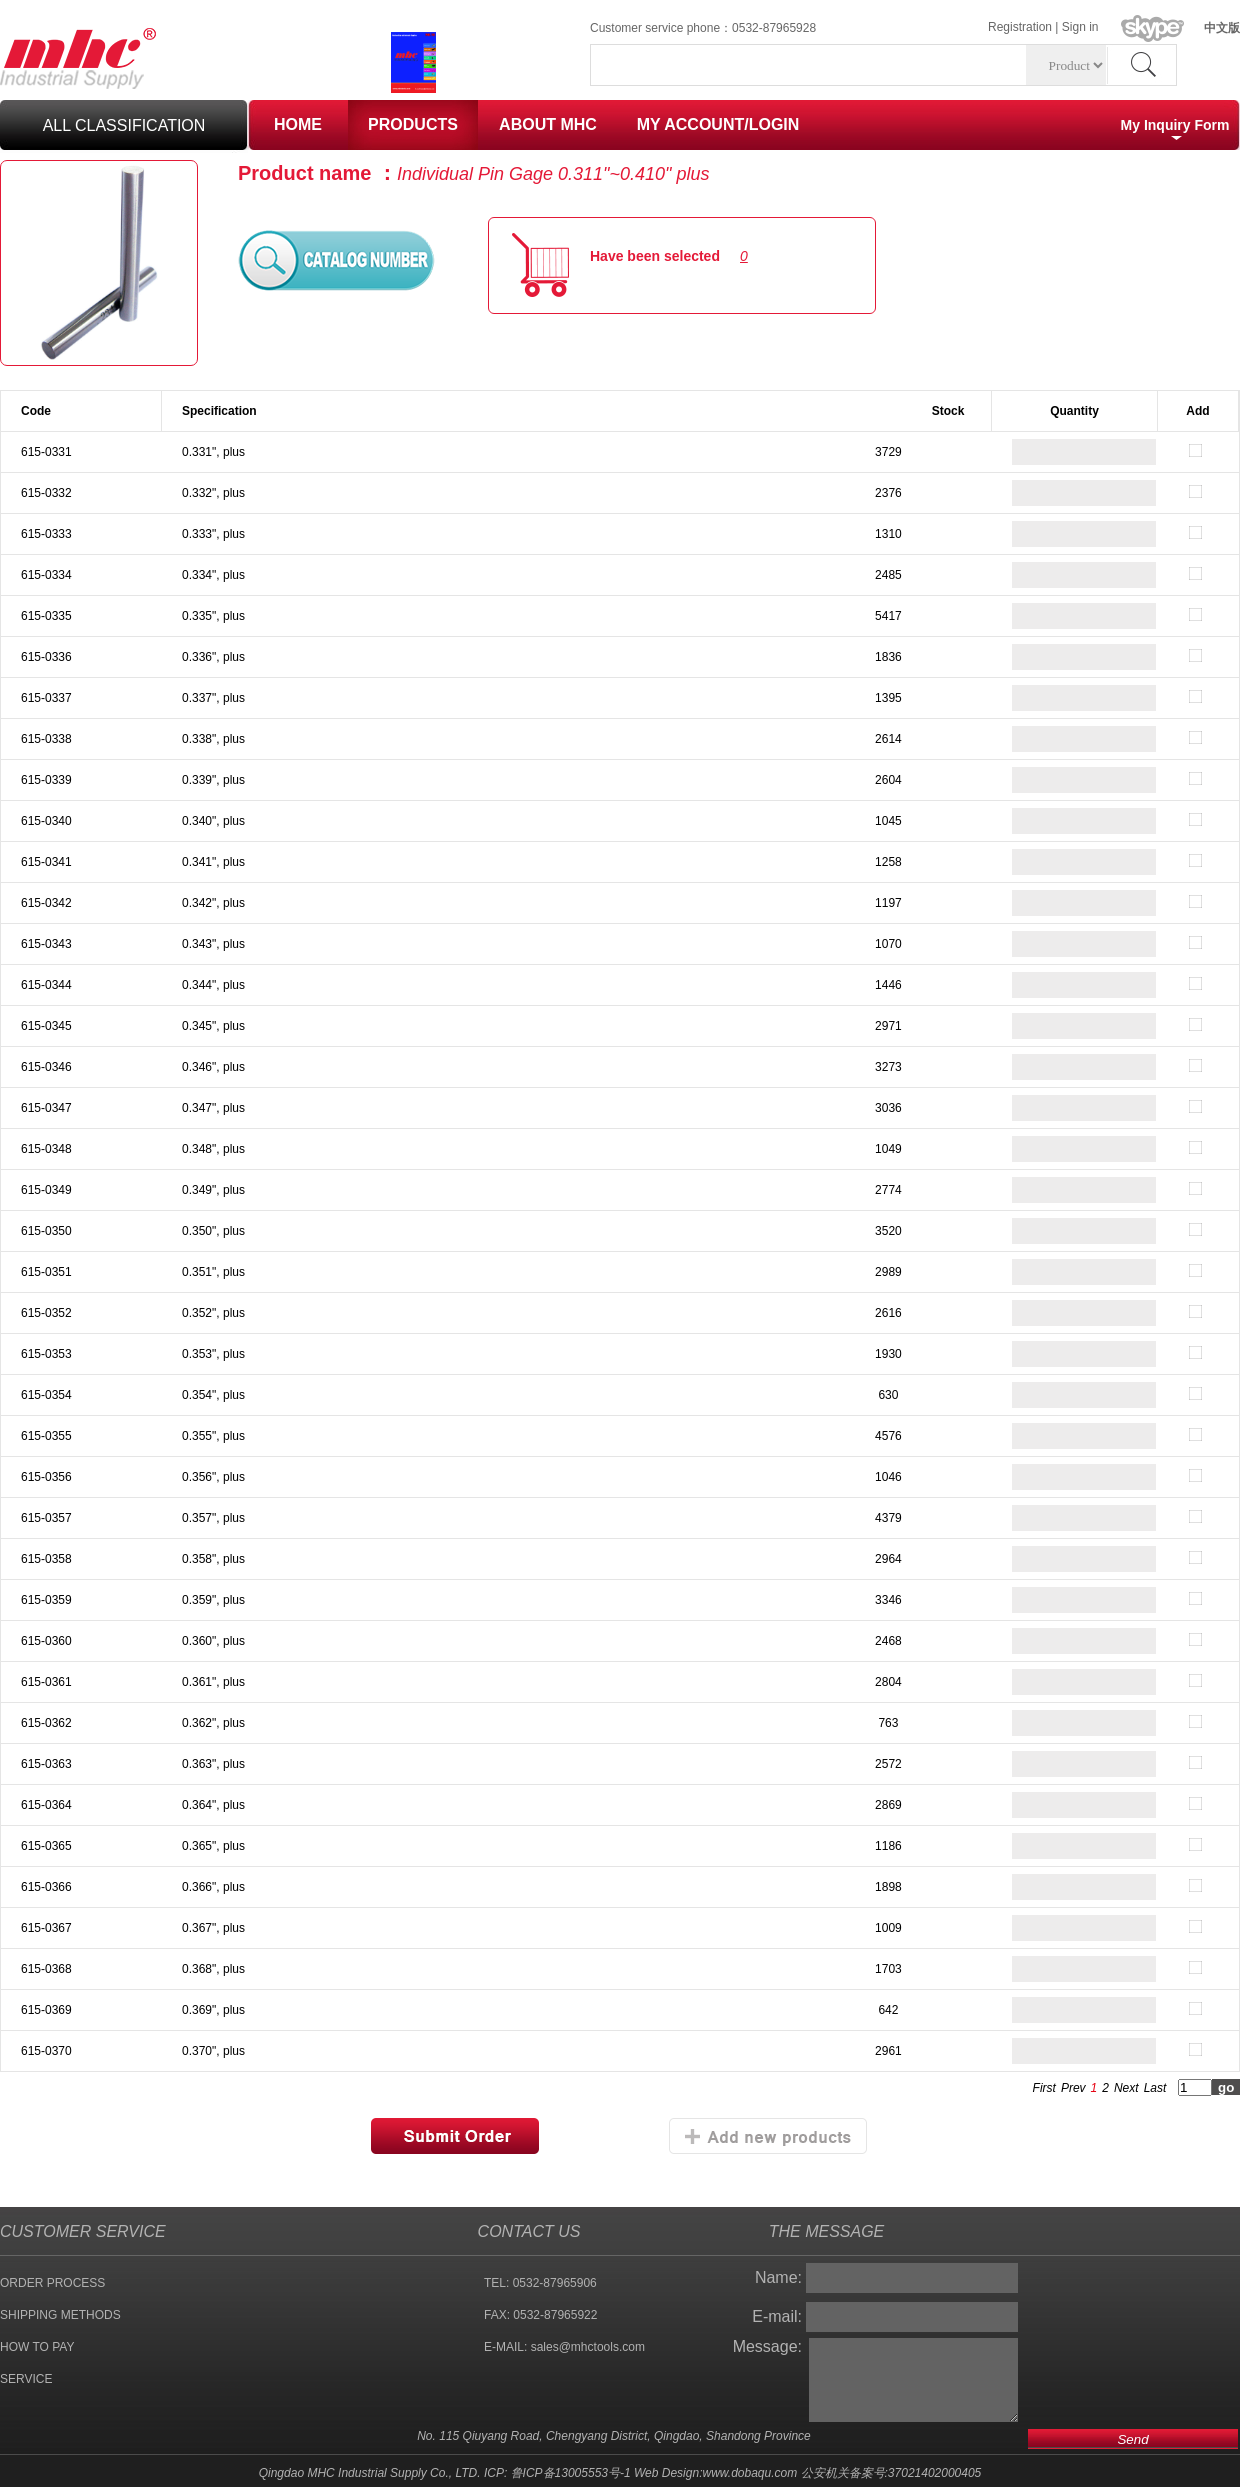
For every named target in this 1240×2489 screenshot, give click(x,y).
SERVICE (26, 2379)
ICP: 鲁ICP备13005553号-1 (557, 2473)
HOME (298, 124)
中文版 (1222, 28)
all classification (124, 125)
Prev (1073, 2088)
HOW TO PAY (37, 2347)
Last (1155, 2088)
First (1044, 2088)
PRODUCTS (413, 124)
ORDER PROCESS (52, 2283)
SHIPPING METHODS (60, 2315)
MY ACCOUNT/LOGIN (718, 124)
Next (1126, 2088)
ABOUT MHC (548, 124)
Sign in (1080, 27)
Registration (1020, 27)
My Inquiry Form (1175, 125)
